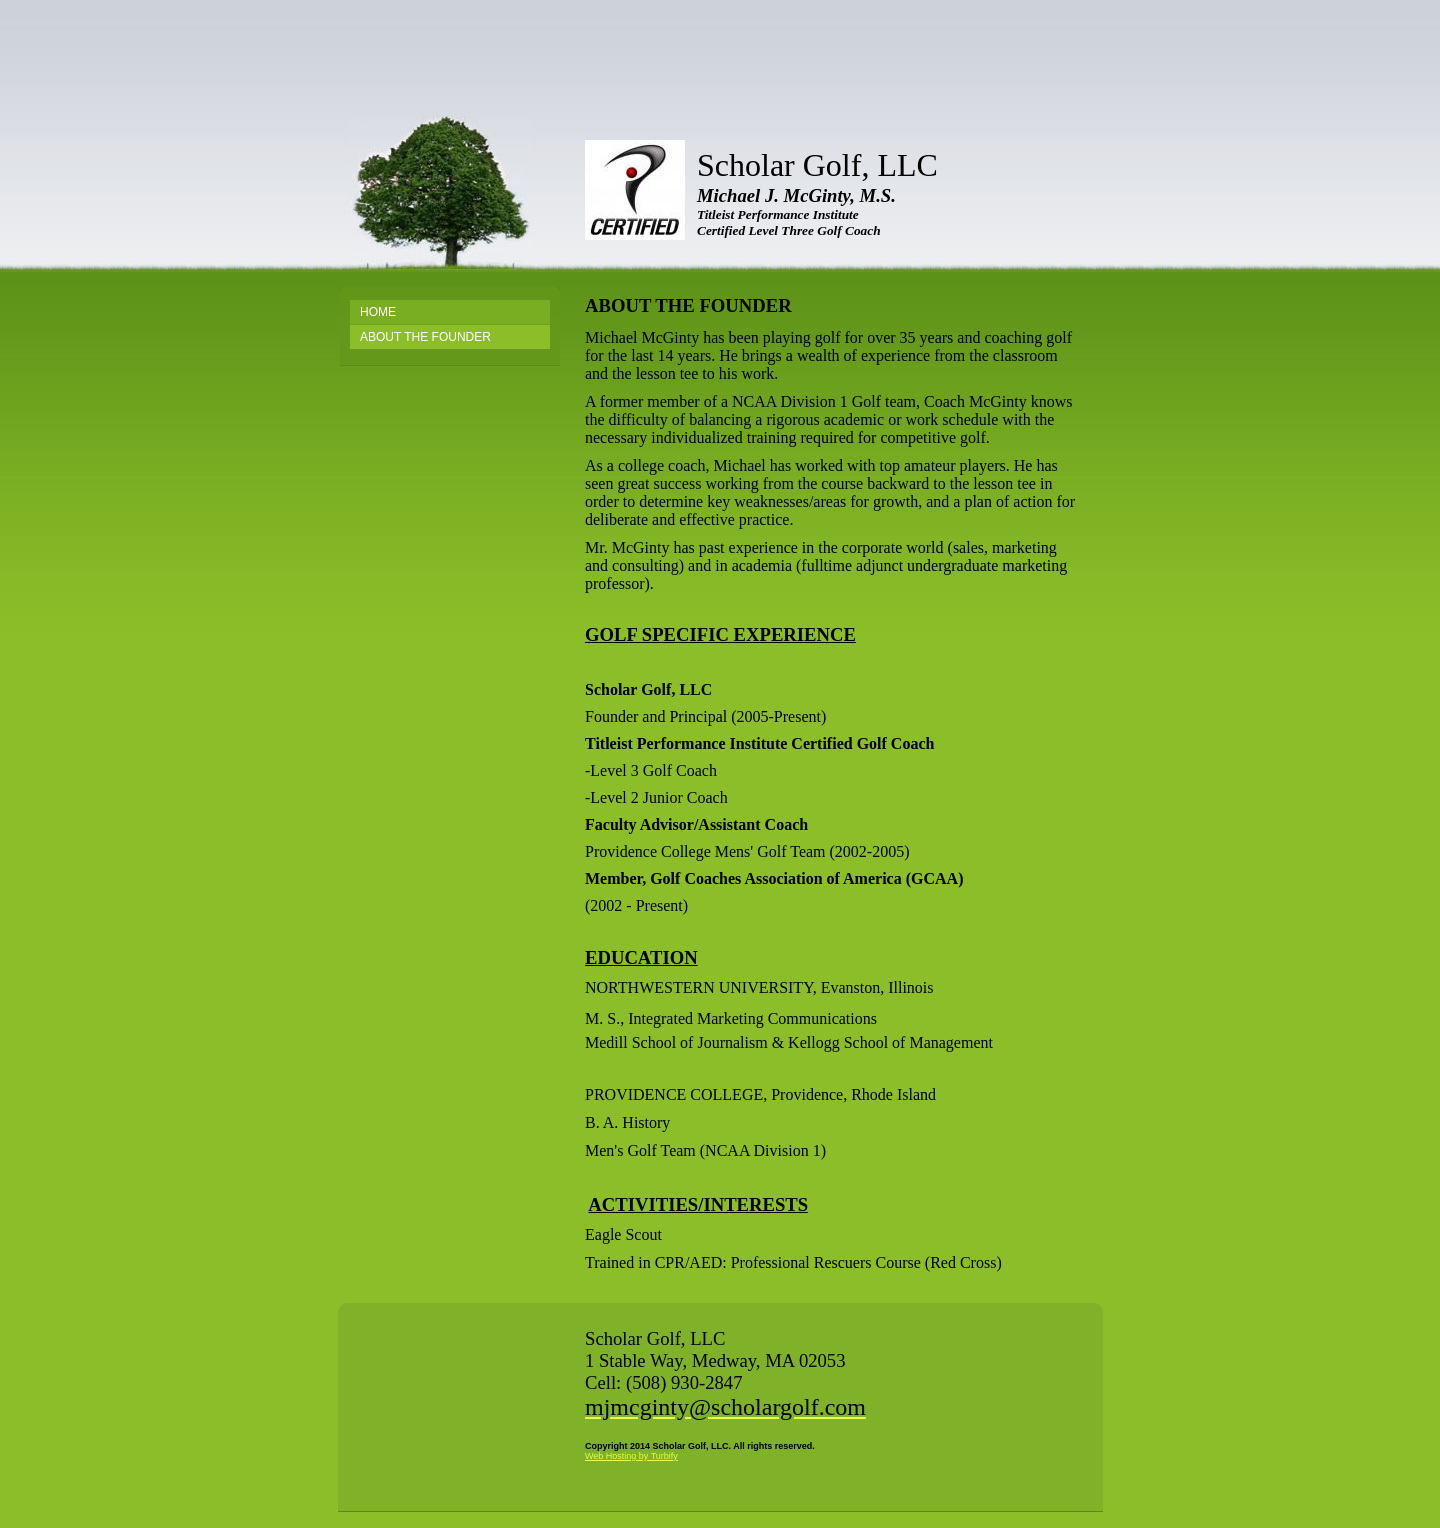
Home (378, 312)
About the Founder (425, 337)
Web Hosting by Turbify (631, 1456)
